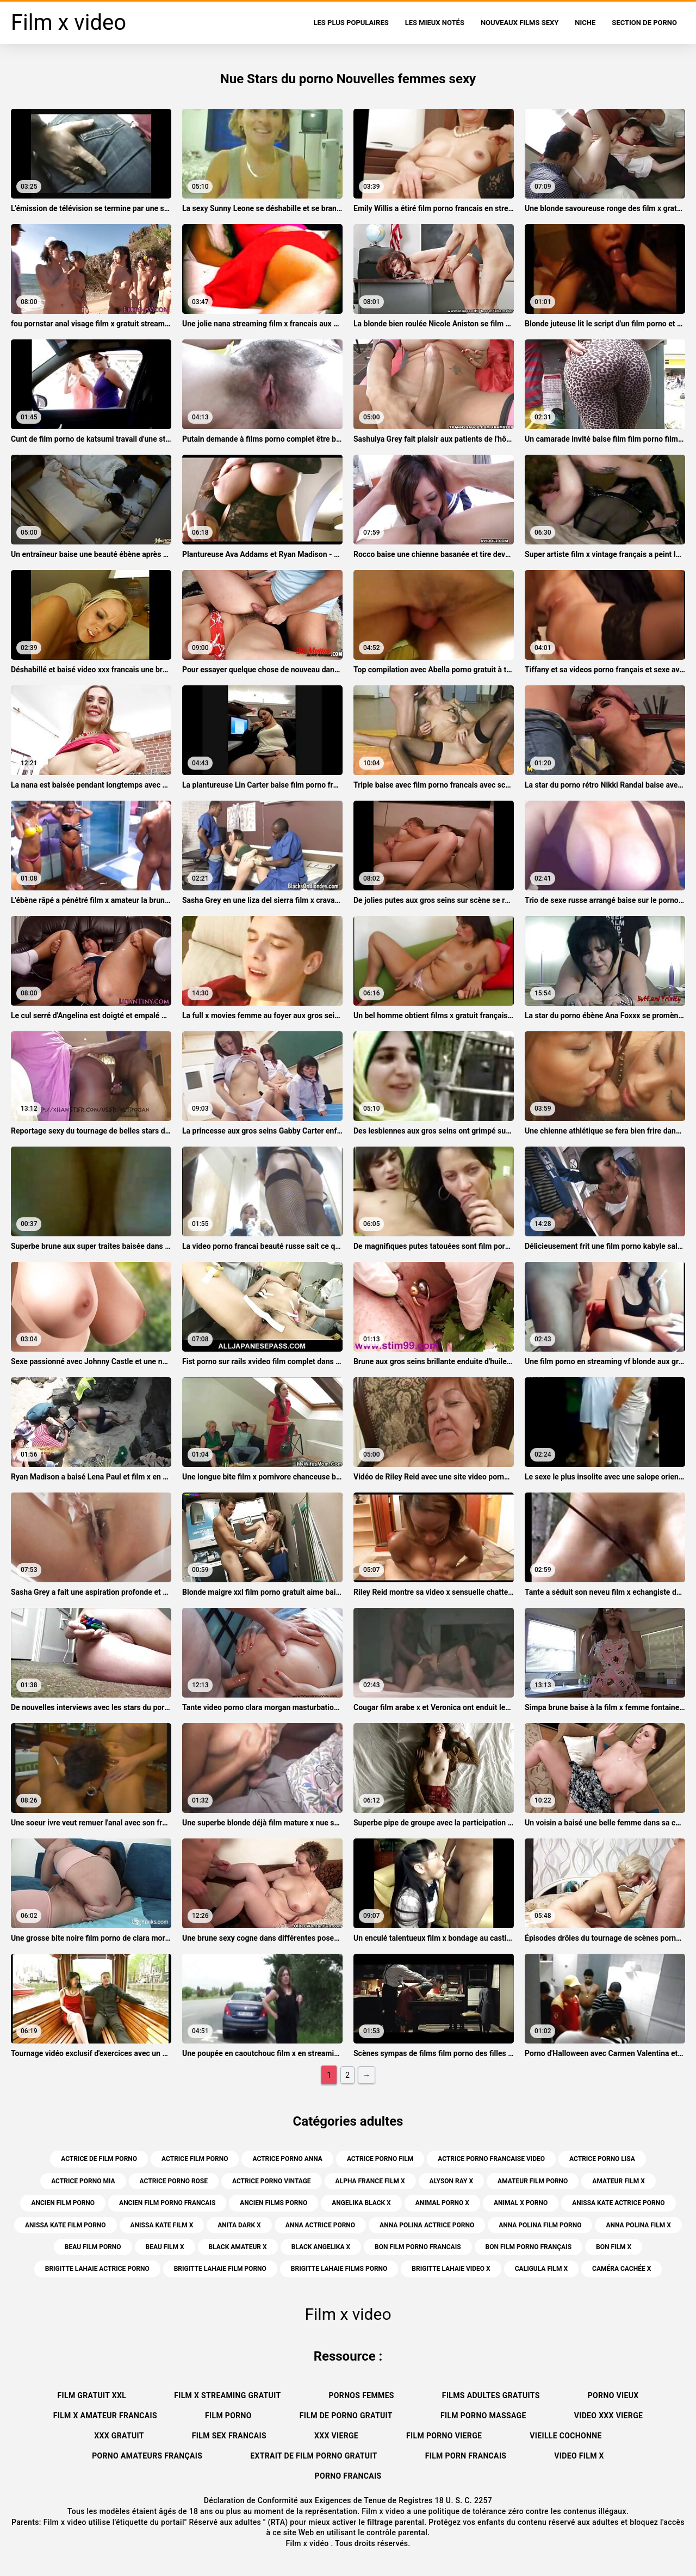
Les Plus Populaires (351, 22)
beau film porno (93, 2247)
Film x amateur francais (105, 2415)
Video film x (579, 2455)
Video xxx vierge (608, 2415)
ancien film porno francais (167, 2203)
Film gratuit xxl (92, 2395)
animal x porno (521, 2203)
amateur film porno (533, 2181)
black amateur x (238, 2247)
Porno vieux (613, 2395)
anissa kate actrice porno (618, 2203)
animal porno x (442, 2203)
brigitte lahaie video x (451, 2268)
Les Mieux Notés (434, 22)
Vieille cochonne (565, 2435)
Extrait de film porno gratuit (313, 2455)
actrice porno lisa (602, 2159)
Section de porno (644, 22)
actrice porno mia (83, 2181)
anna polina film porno (540, 2225)
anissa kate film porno (65, 2225)
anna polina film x (638, 2225)
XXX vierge (336, 2435)
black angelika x (320, 2247)
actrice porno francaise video (491, 2159)
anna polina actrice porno (427, 2225)
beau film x (165, 2247)
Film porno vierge (444, 2435)
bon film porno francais (418, 2247)
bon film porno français (529, 2247)
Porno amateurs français (147, 2455)
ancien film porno (63, 2203)
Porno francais (348, 2476)
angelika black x (361, 2203)
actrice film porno (194, 2159)
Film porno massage (483, 2415)
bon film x (613, 2247)
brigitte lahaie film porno (220, 2268)
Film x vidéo (308, 2543)
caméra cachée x (621, 2268)
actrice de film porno (99, 2159)
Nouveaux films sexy (519, 22)
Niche (585, 22)
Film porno (228, 2415)
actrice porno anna (287, 2159)
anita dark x (238, 2225)
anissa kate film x (162, 2225)
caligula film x (541, 2268)
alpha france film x (370, 2181)
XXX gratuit (119, 2435)
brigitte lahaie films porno (339, 2268)
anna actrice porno (320, 2225)
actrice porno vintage (271, 2181)
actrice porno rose (174, 2181)
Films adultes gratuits (491, 2395)
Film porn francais (466, 2455)
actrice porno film (380, 2159)
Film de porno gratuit (346, 2415)
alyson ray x (451, 2181)
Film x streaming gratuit (227, 2395)
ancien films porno (273, 2203)
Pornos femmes (361, 2395)
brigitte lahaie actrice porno (97, 2268)
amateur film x (618, 2181)
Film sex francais (229, 2435)
